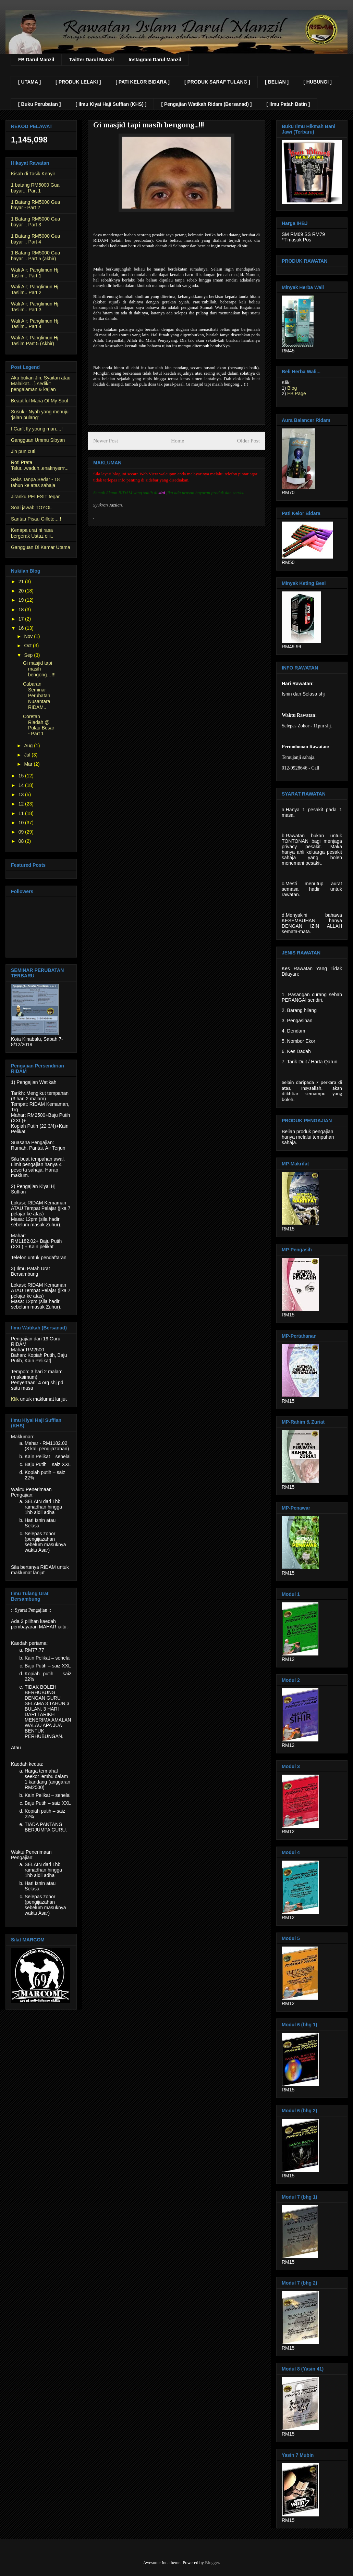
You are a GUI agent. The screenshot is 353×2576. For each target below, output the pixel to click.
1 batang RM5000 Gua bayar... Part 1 (35, 187)
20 (22, 590)
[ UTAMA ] (29, 82)
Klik (15, 1399)
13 (22, 794)
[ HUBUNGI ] (317, 82)
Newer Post (105, 440)
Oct (28, 645)
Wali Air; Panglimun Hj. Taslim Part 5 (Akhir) (35, 340)
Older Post (248, 440)
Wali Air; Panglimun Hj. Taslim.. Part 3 (35, 306)
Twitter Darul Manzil (91, 59)
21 (22, 581)
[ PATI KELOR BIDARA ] (142, 82)
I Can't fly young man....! (37, 429)
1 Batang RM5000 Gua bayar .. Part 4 (35, 239)
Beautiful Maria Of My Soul (39, 400)
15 (22, 775)
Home (177, 440)
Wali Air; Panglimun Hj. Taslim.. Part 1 (35, 272)
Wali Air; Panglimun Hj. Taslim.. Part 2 (35, 289)
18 (22, 609)
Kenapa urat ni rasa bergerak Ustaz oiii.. (32, 533)
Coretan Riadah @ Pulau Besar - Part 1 (38, 725)
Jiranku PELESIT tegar (35, 496)
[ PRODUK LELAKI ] (78, 82)
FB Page (296, 393)
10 (22, 822)
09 (22, 832)
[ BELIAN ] (277, 82)
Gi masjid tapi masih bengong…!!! (39, 668)
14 (22, 785)
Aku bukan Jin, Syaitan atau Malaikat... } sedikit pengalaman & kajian (41, 383)
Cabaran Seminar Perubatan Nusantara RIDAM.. (36, 695)
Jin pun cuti (23, 451)
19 (22, 600)
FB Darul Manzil (36, 59)
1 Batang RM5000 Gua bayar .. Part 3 (35, 221)
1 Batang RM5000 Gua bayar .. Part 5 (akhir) (35, 255)
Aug (29, 745)
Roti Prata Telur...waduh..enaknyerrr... (40, 465)
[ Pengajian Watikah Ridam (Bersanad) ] (206, 104)
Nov (29, 636)
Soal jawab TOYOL (31, 507)
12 (22, 803)
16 (22, 628)
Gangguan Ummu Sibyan (38, 440)
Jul (28, 755)
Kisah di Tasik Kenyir (33, 173)
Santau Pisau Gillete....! (36, 519)
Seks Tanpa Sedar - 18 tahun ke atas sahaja (35, 482)
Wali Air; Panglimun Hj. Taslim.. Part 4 (35, 323)
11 (22, 813)
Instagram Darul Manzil (155, 59)
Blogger (212, 2562)
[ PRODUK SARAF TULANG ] (217, 82)
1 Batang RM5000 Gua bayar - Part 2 (35, 205)
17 (22, 619)
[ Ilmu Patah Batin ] (288, 104)
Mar (29, 764)
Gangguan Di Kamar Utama (40, 547)
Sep (29, 655)
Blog (292, 388)
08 (22, 841)
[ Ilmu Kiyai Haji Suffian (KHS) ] (110, 104)
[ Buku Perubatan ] (39, 104)
